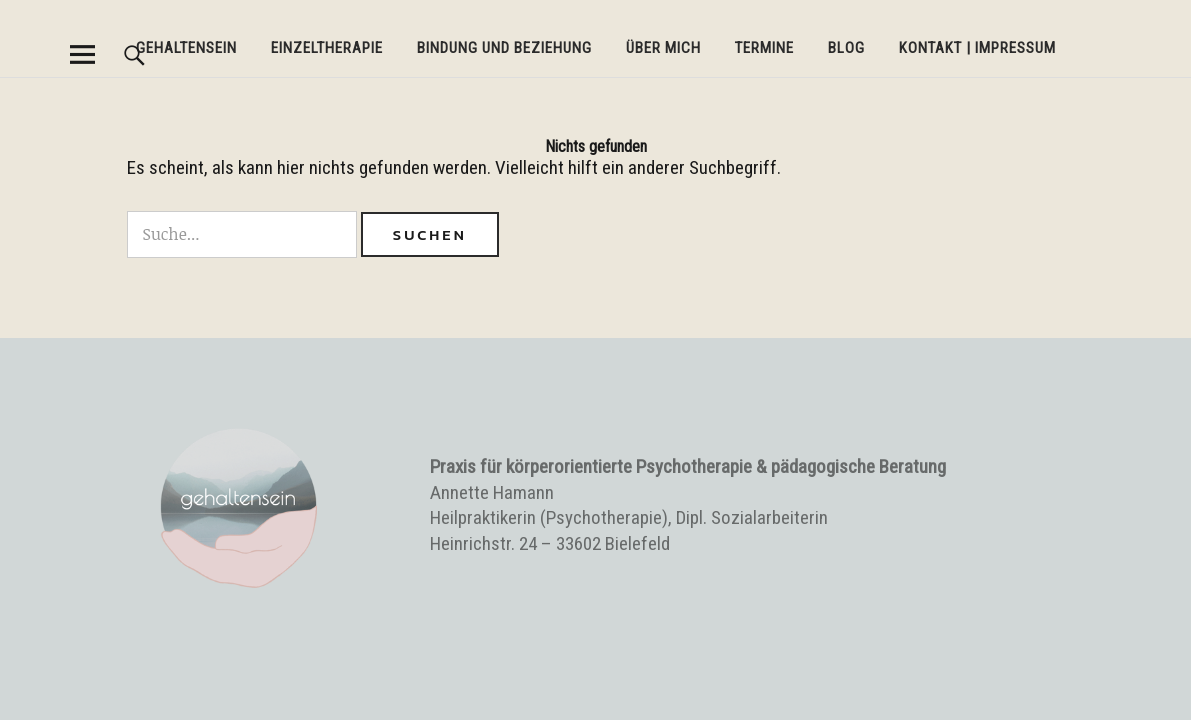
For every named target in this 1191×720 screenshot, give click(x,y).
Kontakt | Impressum (977, 48)
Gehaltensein (186, 48)
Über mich (663, 48)
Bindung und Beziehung (504, 48)
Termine (764, 48)
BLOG (846, 48)
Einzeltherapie (327, 48)
